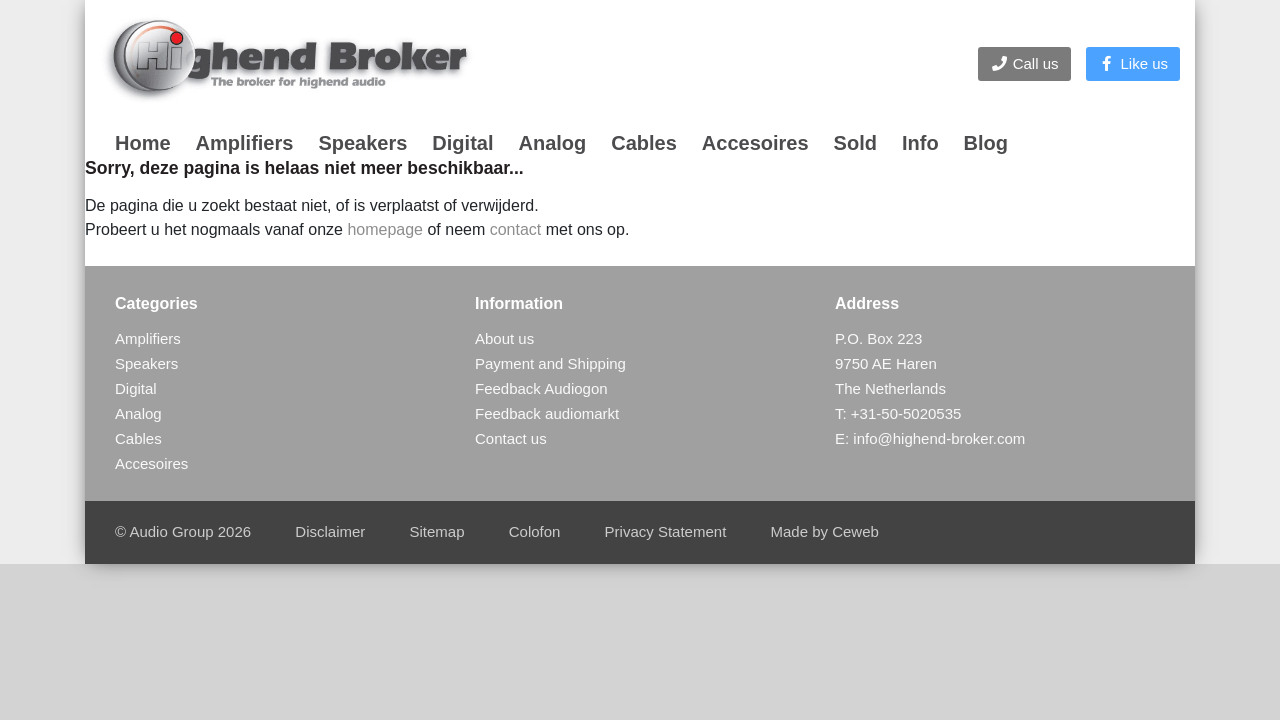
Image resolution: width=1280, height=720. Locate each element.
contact (516, 229)
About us (504, 338)
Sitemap (437, 531)
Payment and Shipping (550, 363)
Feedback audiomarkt (547, 413)
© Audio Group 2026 (183, 531)
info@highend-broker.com (939, 438)
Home (143, 143)
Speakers (362, 143)
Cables (644, 143)
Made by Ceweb (824, 531)
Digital (462, 143)
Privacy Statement (666, 531)
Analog (552, 143)
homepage (385, 229)
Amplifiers (245, 143)
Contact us (511, 438)
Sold (855, 143)
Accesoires (755, 143)
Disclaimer (330, 531)
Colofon (535, 531)
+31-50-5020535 (906, 413)
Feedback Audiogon (541, 388)
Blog (986, 143)
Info (920, 143)
